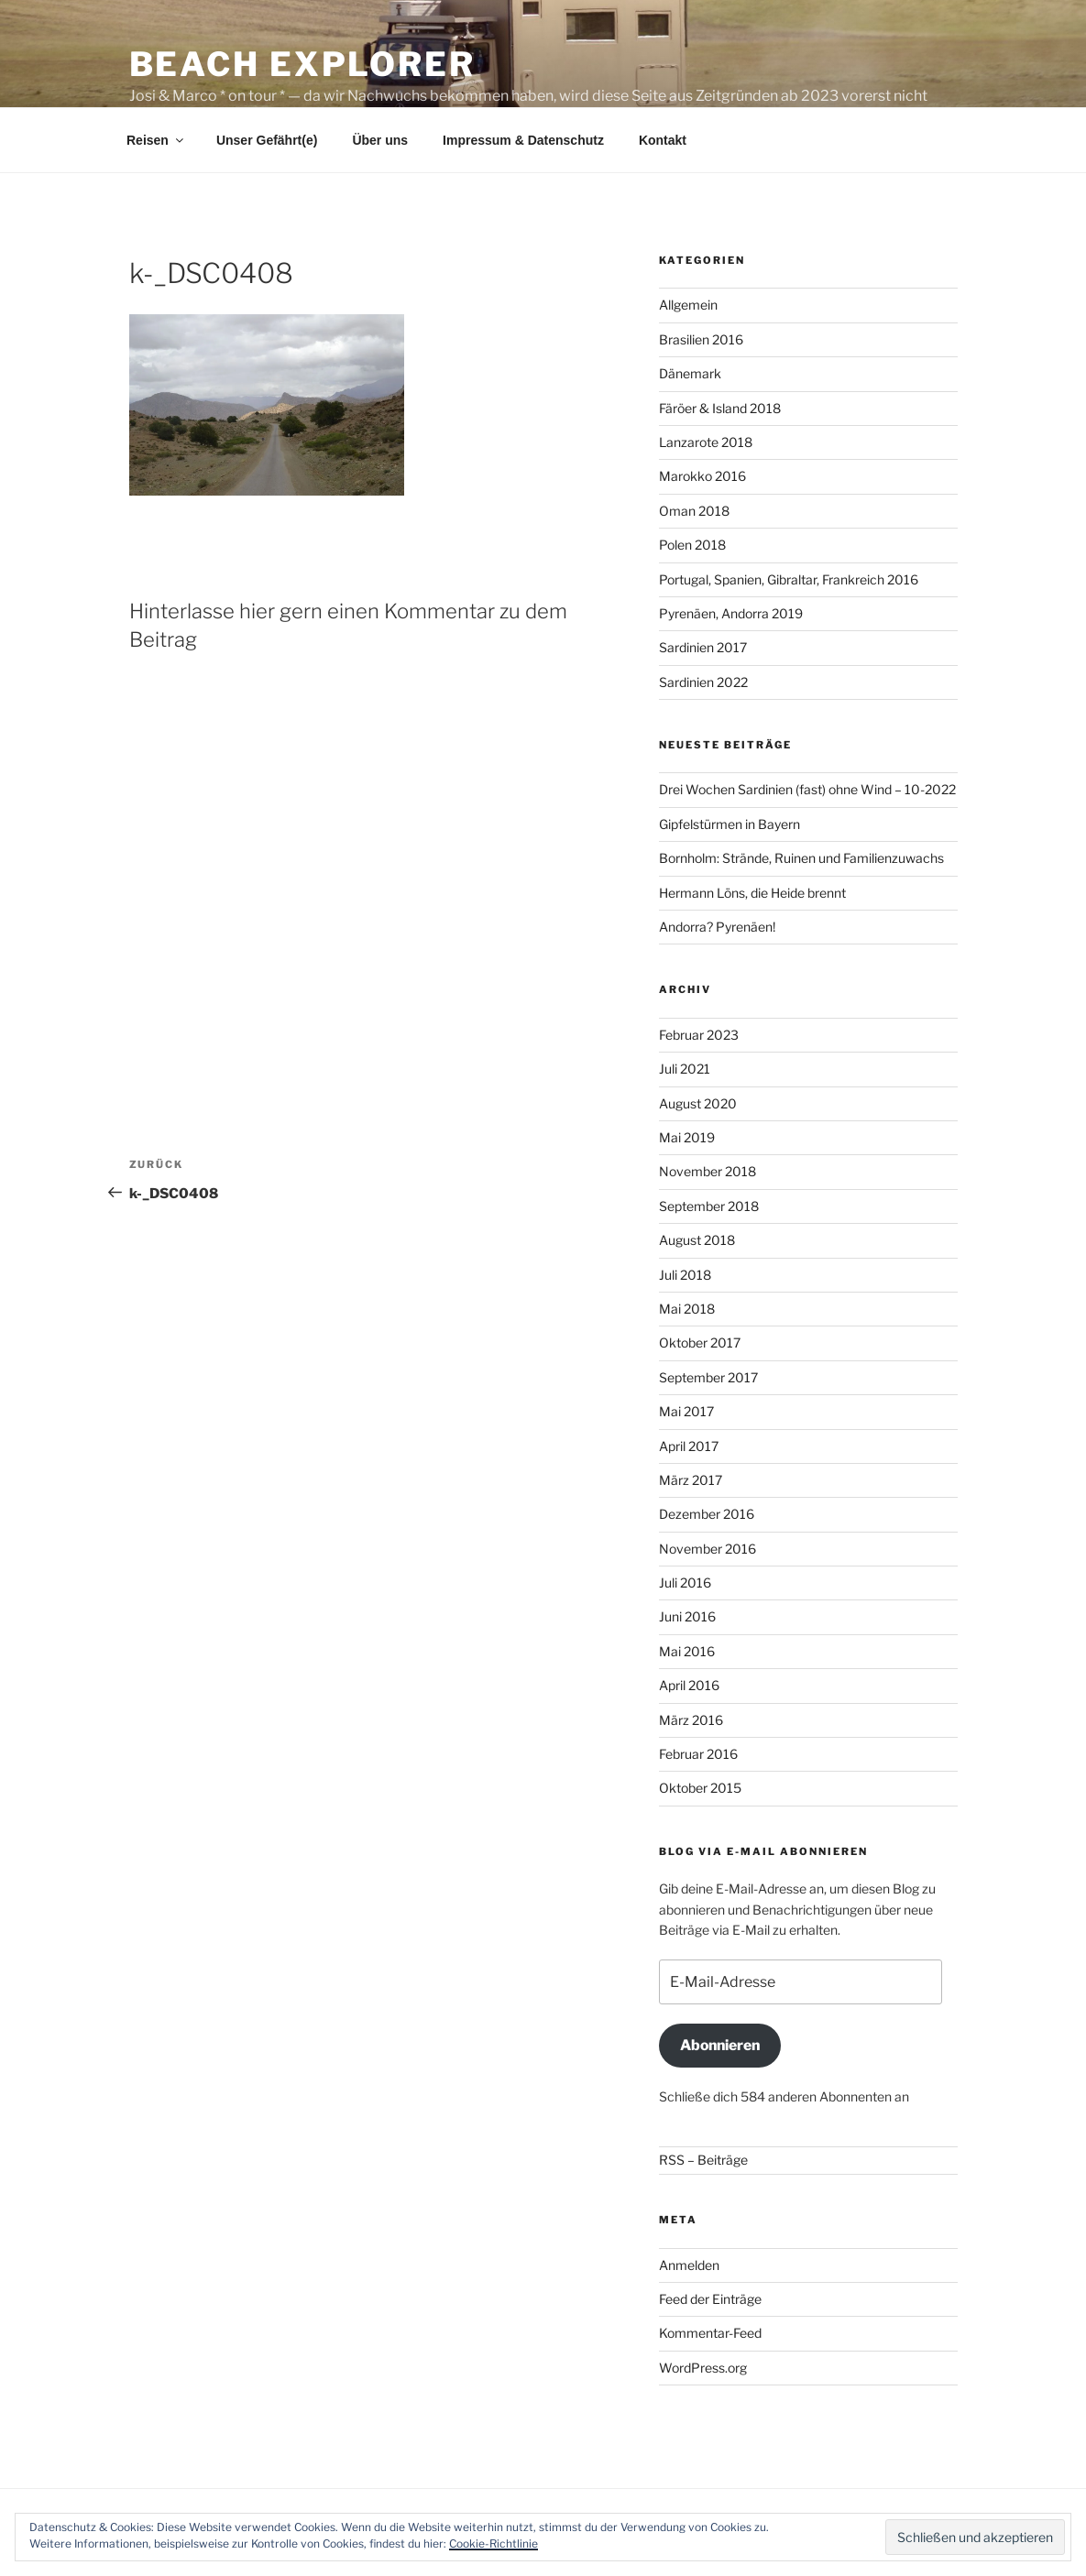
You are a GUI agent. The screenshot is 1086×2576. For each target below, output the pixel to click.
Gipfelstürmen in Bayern (729, 824)
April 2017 (689, 1446)
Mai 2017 (686, 1411)
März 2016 (691, 1720)
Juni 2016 (687, 1616)
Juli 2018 (685, 1275)
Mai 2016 (687, 1651)
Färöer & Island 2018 (720, 408)
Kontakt (662, 140)
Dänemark (690, 373)
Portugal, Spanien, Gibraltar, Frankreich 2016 (788, 579)
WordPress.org (703, 2367)
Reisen (156, 140)
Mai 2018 (687, 1308)
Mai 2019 (687, 1137)
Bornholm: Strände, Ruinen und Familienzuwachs (801, 858)
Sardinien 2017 (703, 647)
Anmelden (689, 2265)
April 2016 (689, 1685)
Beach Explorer (302, 64)
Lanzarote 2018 (705, 442)
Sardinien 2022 (703, 682)
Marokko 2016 (702, 476)
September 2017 (708, 1377)
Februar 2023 (699, 1034)
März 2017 (690, 1480)
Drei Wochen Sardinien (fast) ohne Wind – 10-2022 (807, 789)
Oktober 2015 (700, 1788)
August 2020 (698, 1103)
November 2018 (707, 1171)
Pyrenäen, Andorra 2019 (731, 613)
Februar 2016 (698, 1754)
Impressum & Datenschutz (523, 140)
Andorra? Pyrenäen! (717, 926)
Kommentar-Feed (710, 2333)
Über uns (380, 140)
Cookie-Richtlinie (493, 2543)
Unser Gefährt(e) (266, 140)
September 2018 (709, 1206)
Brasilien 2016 (701, 339)
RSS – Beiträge (703, 2159)
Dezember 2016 (706, 1514)
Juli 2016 (685, 1582)
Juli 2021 (684, 1068)
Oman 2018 (694, 510)
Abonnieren (720, 2045)
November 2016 (707, 1548)
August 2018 (697, 1240)
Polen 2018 (692, 544)
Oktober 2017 (699, 1342)
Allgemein (688, 304)
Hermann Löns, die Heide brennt (752, 893)
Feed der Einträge (710, 2299)
